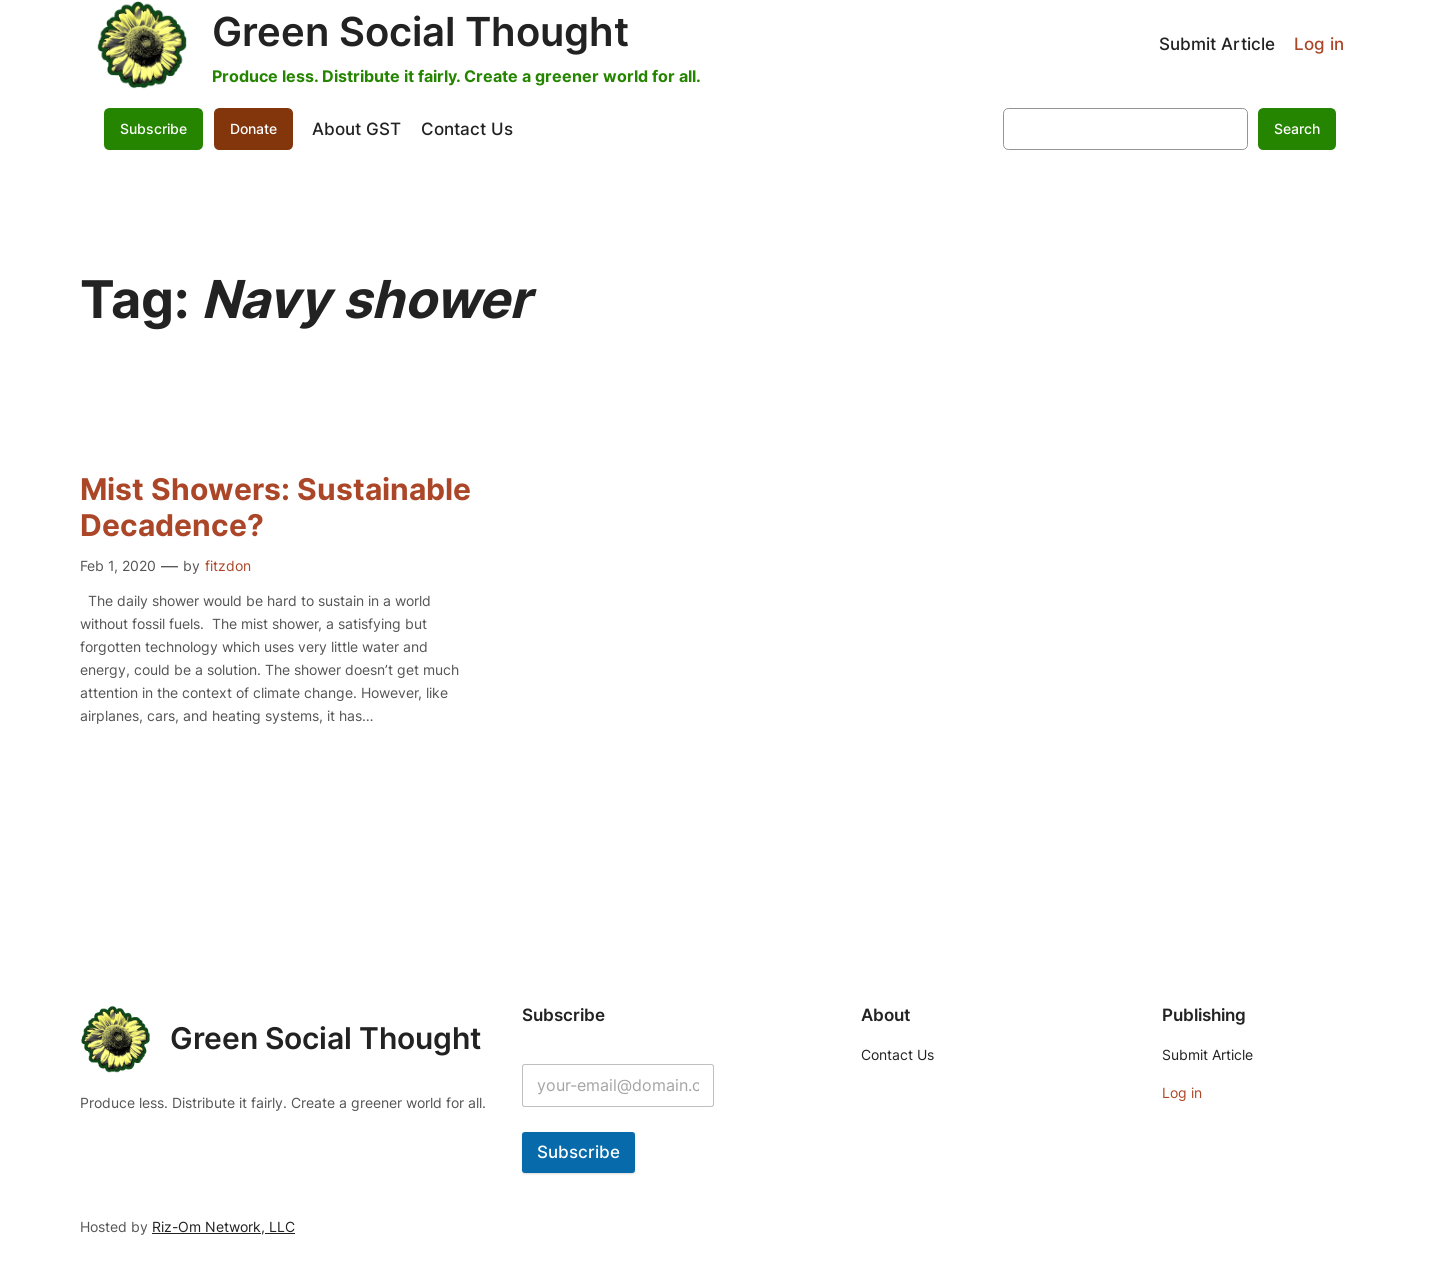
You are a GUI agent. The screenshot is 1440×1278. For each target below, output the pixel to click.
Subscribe (153, 128)
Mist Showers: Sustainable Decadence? (275, 507)
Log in (1319, 44)
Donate (253, 128)
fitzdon (228, 565)
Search (1297, 128)
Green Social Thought (420, 31)
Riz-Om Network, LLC (223, 1226)
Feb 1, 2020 (118, 565)
